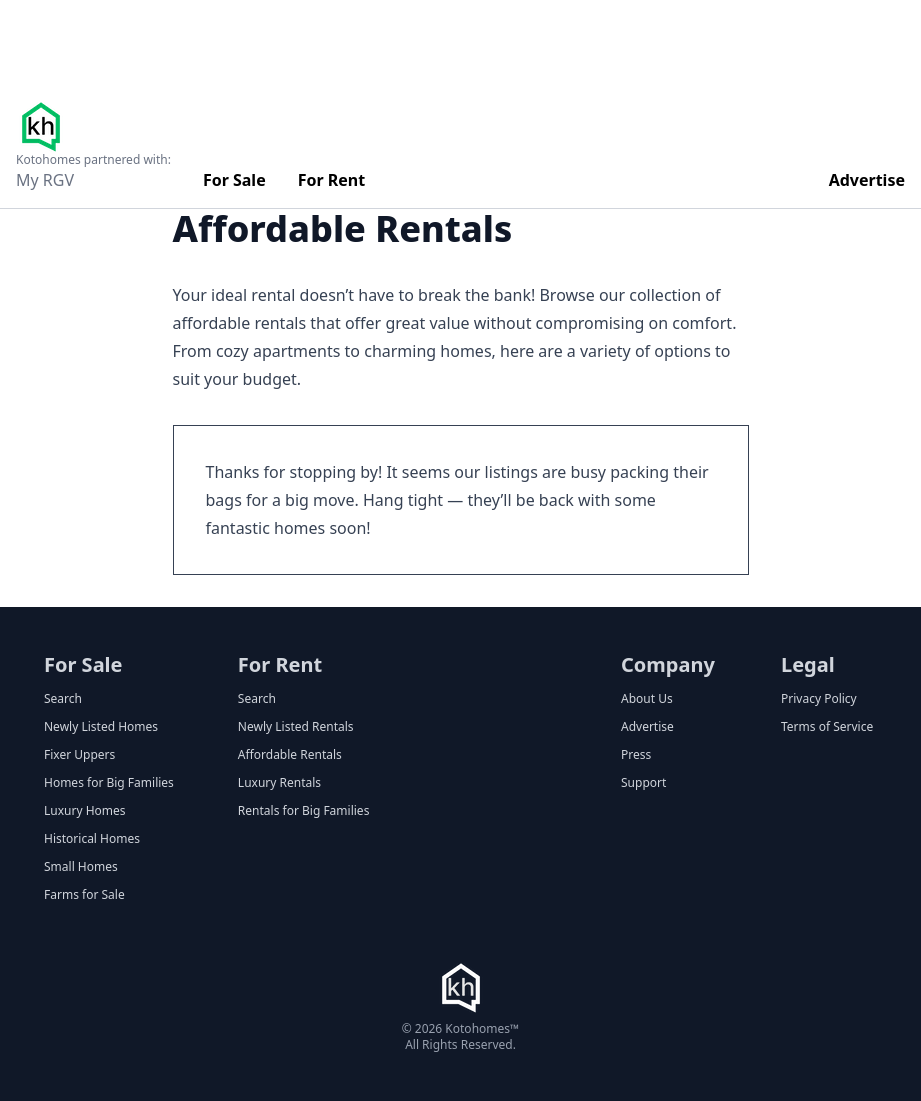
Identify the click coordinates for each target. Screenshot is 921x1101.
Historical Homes (92, 839)
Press (636, 755)
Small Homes (81, 867)
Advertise (867, 180)
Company (668, 664)
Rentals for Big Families (304, 811)
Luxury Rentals (279, 783)
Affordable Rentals (290, 755)
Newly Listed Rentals (296, 727)
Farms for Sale (84, 895)
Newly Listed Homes (101, 727)
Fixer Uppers (79, 755)
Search (63, 699)
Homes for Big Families (109, 783)
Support (643, 783)
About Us (647, 699)
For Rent (332, 180)
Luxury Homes (85, 811)
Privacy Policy (819, 699)
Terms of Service (827, 727)
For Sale (234, 180)
